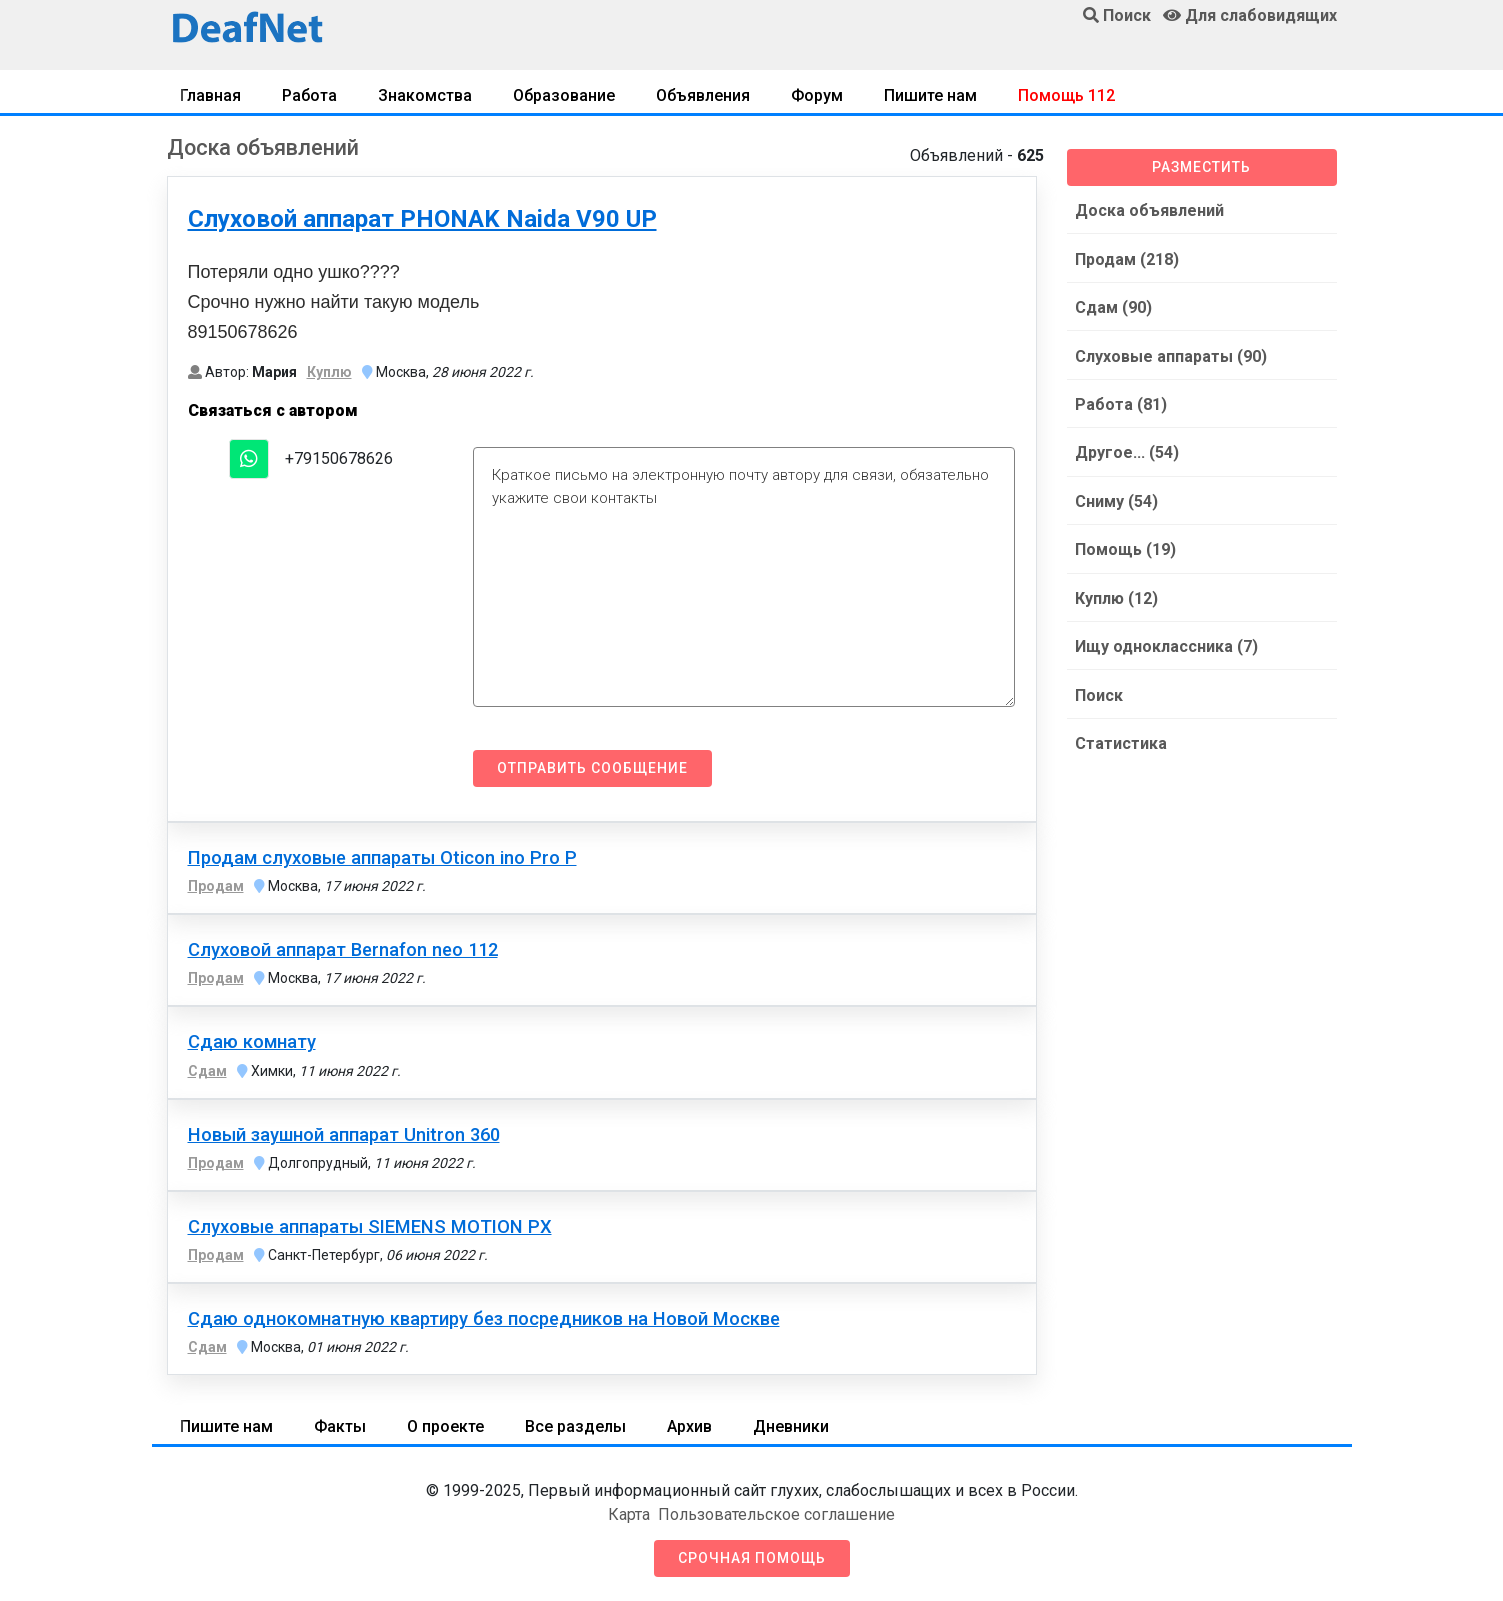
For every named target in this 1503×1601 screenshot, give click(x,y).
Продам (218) (1127, 258)
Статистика (1121, 738)
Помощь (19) (1125, 546)
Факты (340, 1426)
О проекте (445, 1426)
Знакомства (425, 95)
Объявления (703, 95)
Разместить (1201, 167)
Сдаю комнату (252, 1042)
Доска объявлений (1149, 210)
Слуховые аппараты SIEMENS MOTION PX (370, 1227)
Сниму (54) (1116, 498)
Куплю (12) (1116, 594)
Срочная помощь (752, 1558)
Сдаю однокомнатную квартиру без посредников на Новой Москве (484, 1319)
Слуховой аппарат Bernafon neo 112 (343, 950)
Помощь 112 (1066, 95)
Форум (817, 95)
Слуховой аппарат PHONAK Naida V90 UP (422, 219)
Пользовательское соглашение (776, 1514)
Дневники (791, 1426)
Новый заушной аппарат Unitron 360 (344, 1135)
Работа (309, 95)
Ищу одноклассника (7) (1166, 642)
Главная (210, 95)
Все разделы (575, 1426)
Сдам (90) (1113, 306)
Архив (689, 1426)
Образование (564, 95)
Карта (629, 1514)
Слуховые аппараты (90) (1171, 354)
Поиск (1099, 690)
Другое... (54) (1127, 450)
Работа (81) (1121, 402)
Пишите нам (930, 95)
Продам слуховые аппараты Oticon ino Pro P (382, 858)
